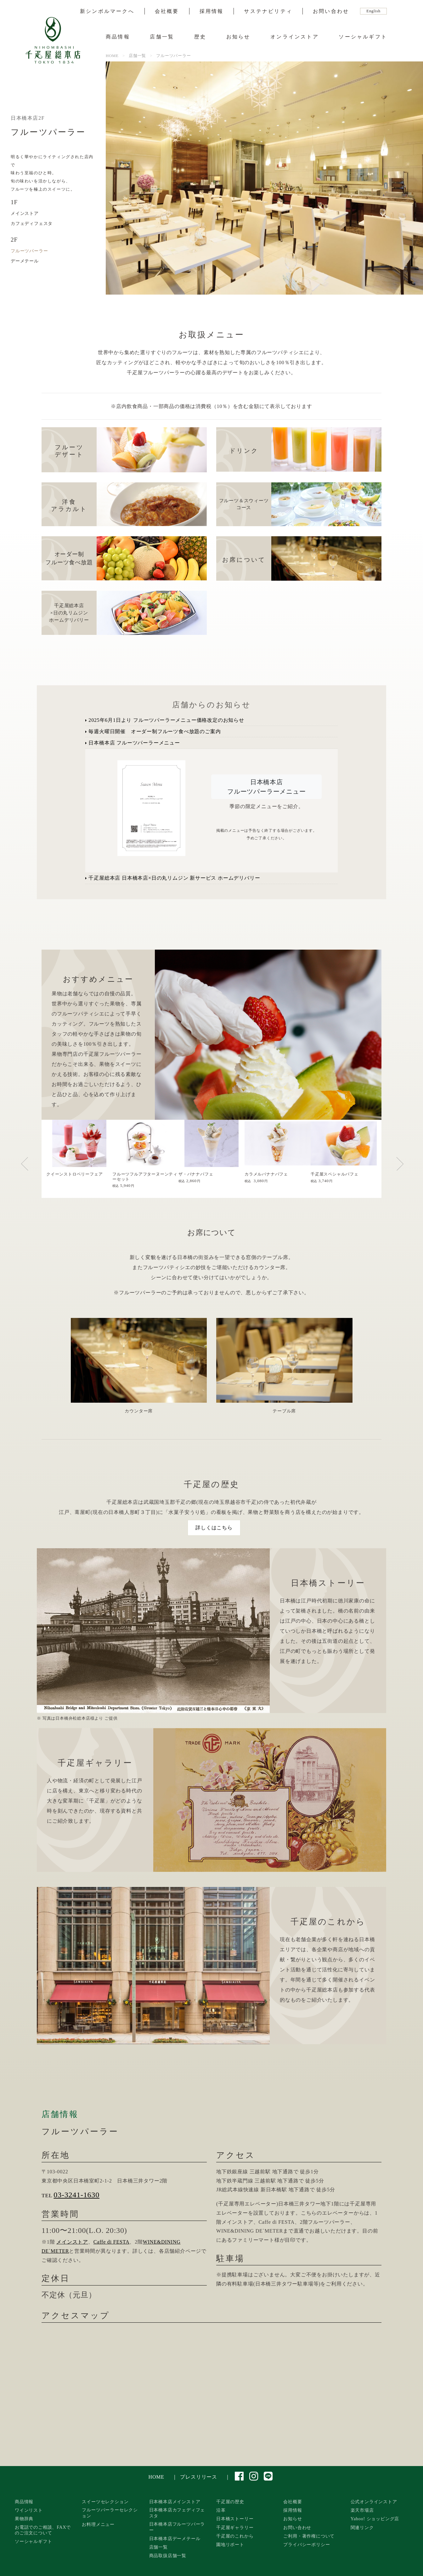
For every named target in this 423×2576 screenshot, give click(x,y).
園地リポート (230, 2544)
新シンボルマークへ (107, 11)
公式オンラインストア (374, 2501)
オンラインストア (294, 36)
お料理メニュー (98, 2524)
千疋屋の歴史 (230, 2501)
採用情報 (212, 11)
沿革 (221, 2510)
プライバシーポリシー (306, 2544)
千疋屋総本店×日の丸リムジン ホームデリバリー (69, 613)
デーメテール (25, 260)
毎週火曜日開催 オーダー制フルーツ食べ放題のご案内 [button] (153, 731)
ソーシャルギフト (363, 36)
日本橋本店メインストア (174, 2501)
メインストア (25, 213)
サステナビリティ (268, 11)
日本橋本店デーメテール (174, 2538)
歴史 (200, 36)
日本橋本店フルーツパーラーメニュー (266, 787)
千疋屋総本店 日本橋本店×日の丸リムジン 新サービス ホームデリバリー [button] (172, 878)
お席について (244, 559)
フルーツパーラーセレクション (110, 2512)
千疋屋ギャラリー (234, 2527)
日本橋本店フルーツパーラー (177, 2527)
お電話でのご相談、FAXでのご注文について (43, 2530)
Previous (40, 1167)
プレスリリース (198, 2477)
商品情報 (118, 36)
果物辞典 (24, 2518)
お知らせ (238, 36)
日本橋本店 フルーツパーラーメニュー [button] (132, 742)
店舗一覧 (162, 36)
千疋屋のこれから (234, 2536)
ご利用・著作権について (309, 2536)
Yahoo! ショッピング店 (375, 2518)
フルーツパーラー (29, 250)
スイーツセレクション (105, 2501)
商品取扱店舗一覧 (167, 2555)
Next (405, 1167)
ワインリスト (29, 2510)
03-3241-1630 (76, 2195)
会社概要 (167, 11)
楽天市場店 (362, 2510)
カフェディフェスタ (32, 223)
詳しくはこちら (214, 1527)
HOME (156, 2477)
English (373, 11)
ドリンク (243, 450)
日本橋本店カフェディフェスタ (177, 2512)
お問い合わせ (331, 11)
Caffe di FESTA (111, 2242)
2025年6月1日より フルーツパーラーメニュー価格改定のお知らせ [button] (164, 720)
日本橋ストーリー (234, 2518)
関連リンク (362, 2527)
